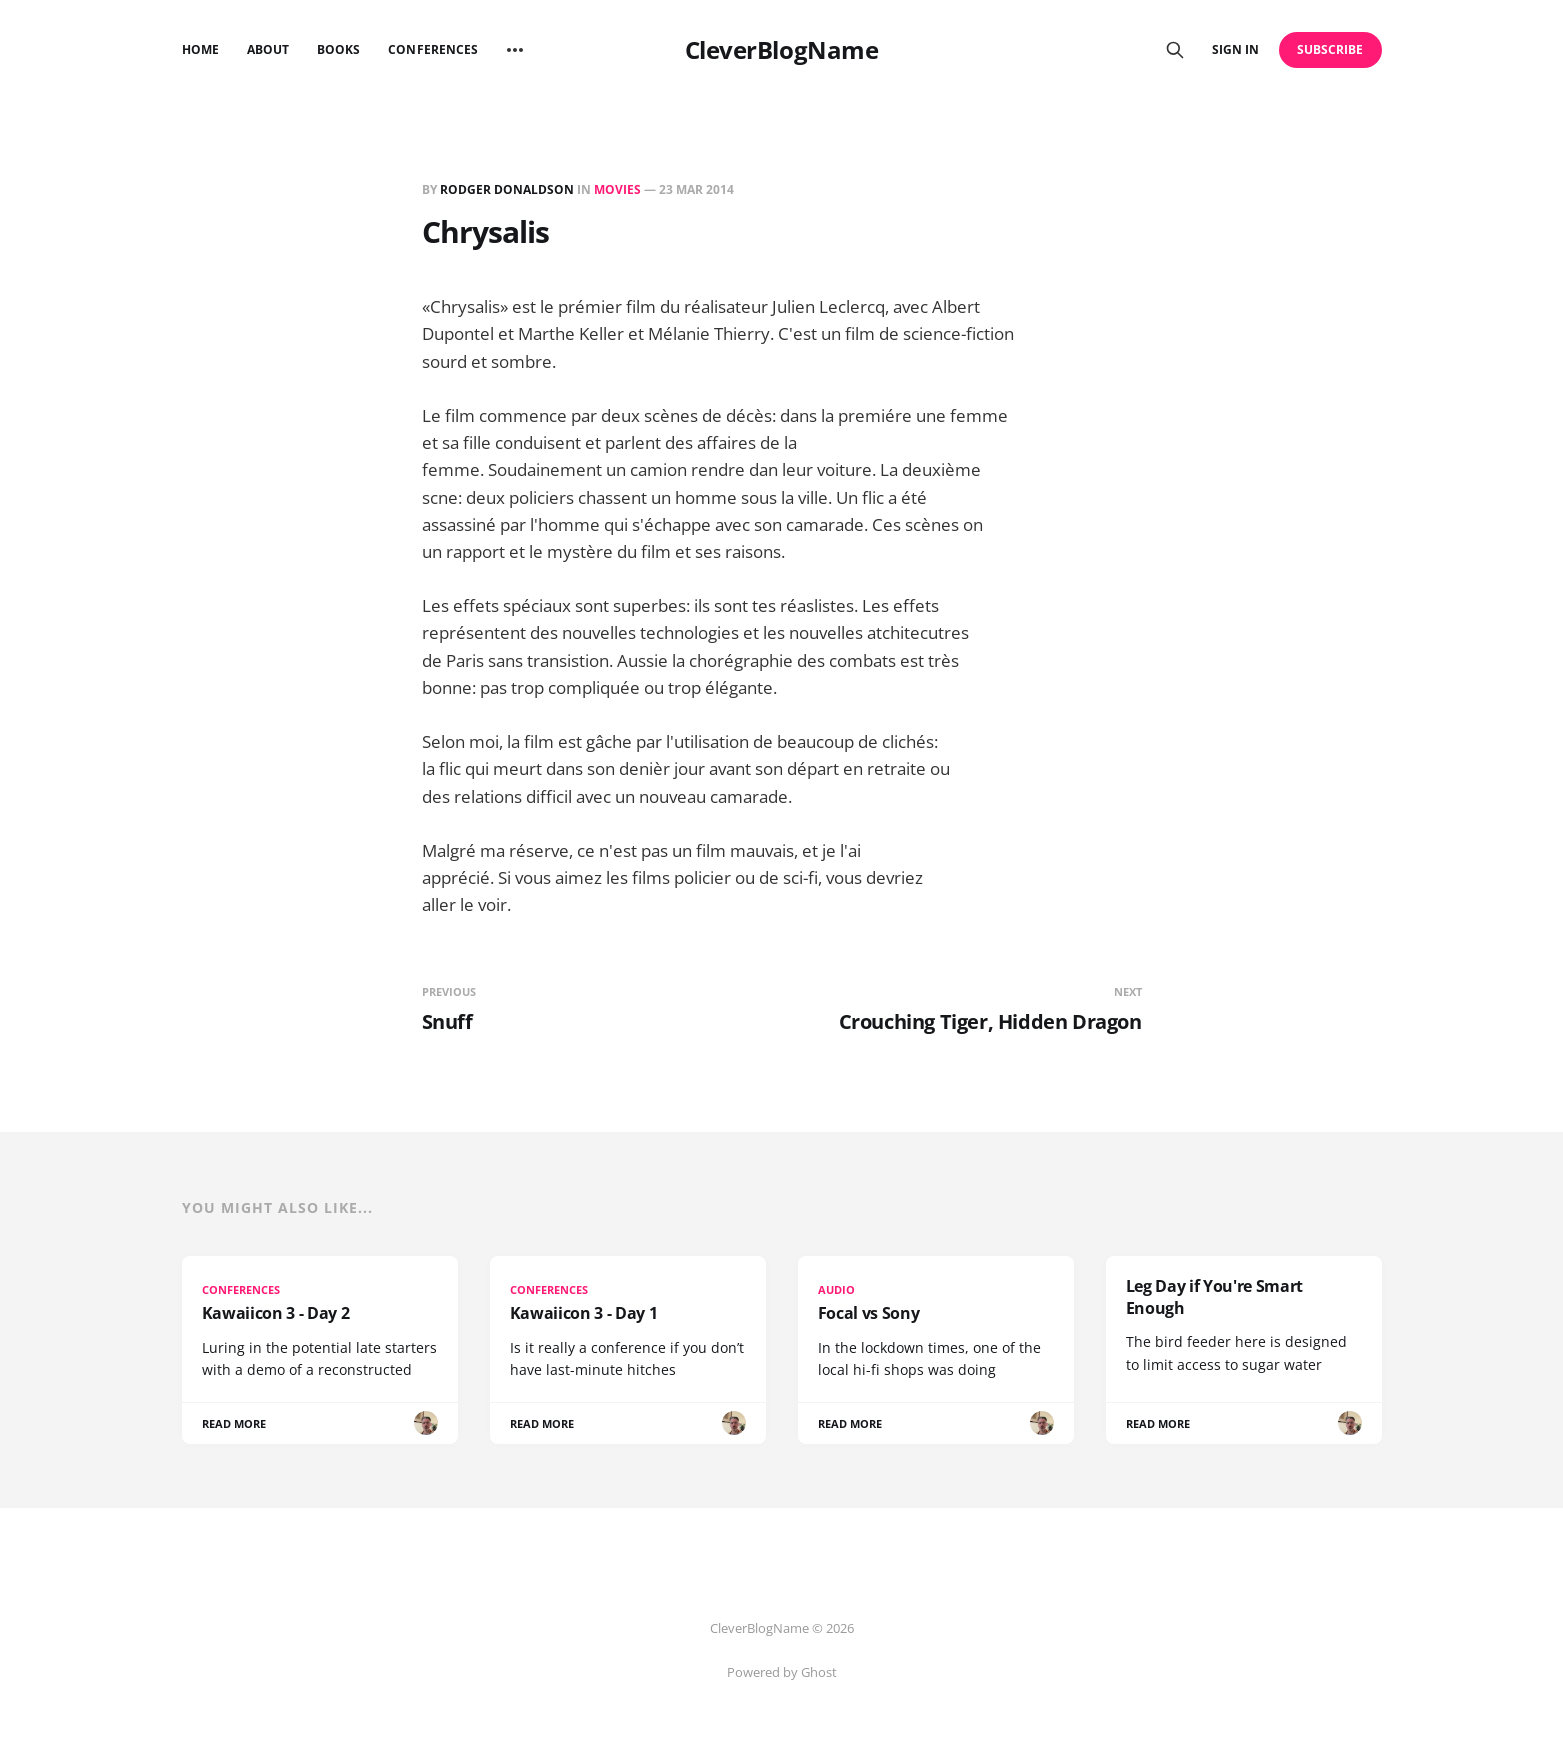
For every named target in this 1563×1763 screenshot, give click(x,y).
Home (200, 49)
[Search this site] (1175, 50)
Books (338, 49)
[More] (515, 50)
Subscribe (1330, 49)
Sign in (1235, 49)
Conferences (433, 49)
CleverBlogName (781, 50)
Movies (617, 189)
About (268, 49)
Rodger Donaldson (507, 189)
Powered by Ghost (782, 1672)
